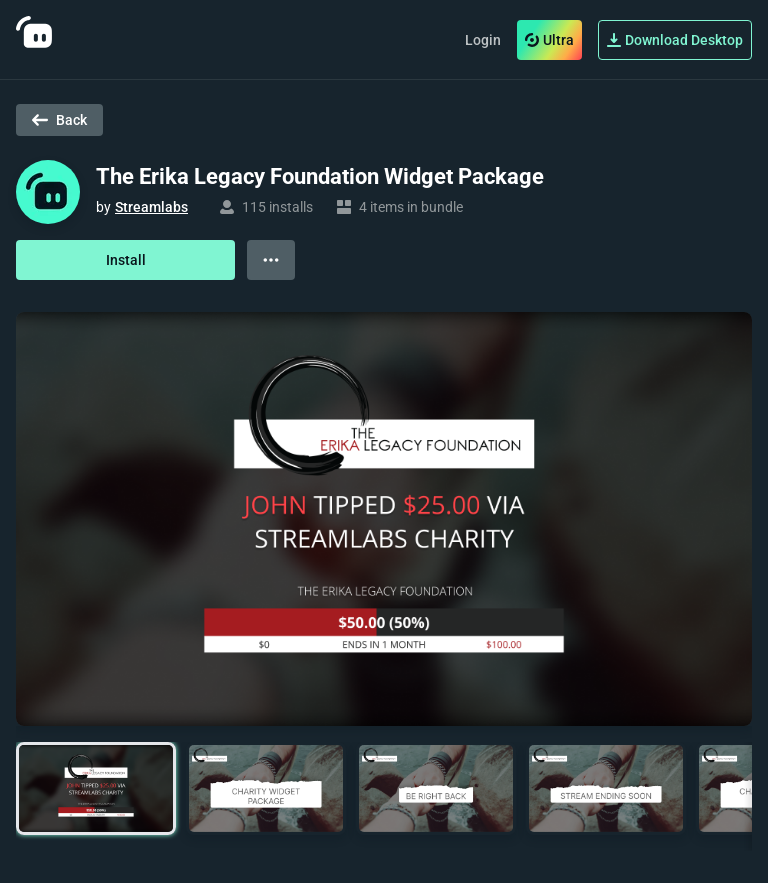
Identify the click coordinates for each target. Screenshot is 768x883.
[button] (96, 788)
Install (126, 260)
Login (483, 40)
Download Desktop (675, 40)
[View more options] (271, 260)
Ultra (549, 40)
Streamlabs (151, 207)
